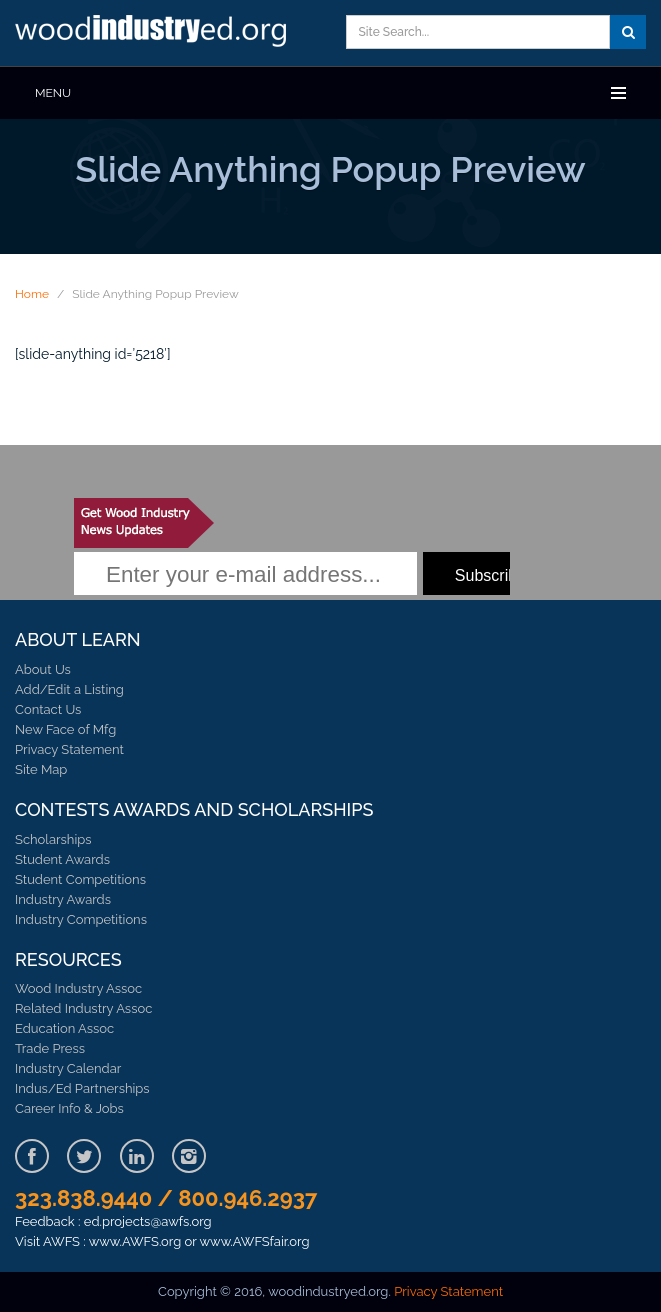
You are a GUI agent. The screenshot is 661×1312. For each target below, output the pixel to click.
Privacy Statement (69, 749)
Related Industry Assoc (83, 1008)
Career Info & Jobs (69, 1108)
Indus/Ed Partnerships (82, 1088)
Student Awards (62, 859)
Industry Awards (63, 899)
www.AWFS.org (135, 1241)
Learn (155, 33)
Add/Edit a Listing (69, 689)
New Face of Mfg (65, 729)
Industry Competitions (81, 919)
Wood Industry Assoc (78, 988)
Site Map (41, 769)
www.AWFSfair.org (255, 1241)
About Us (43, 669)
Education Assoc (64, 1028)
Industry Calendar (68, 1068)
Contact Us (48, 709)
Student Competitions (80, 879)
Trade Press (50, 1048)
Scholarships (53, 839)
